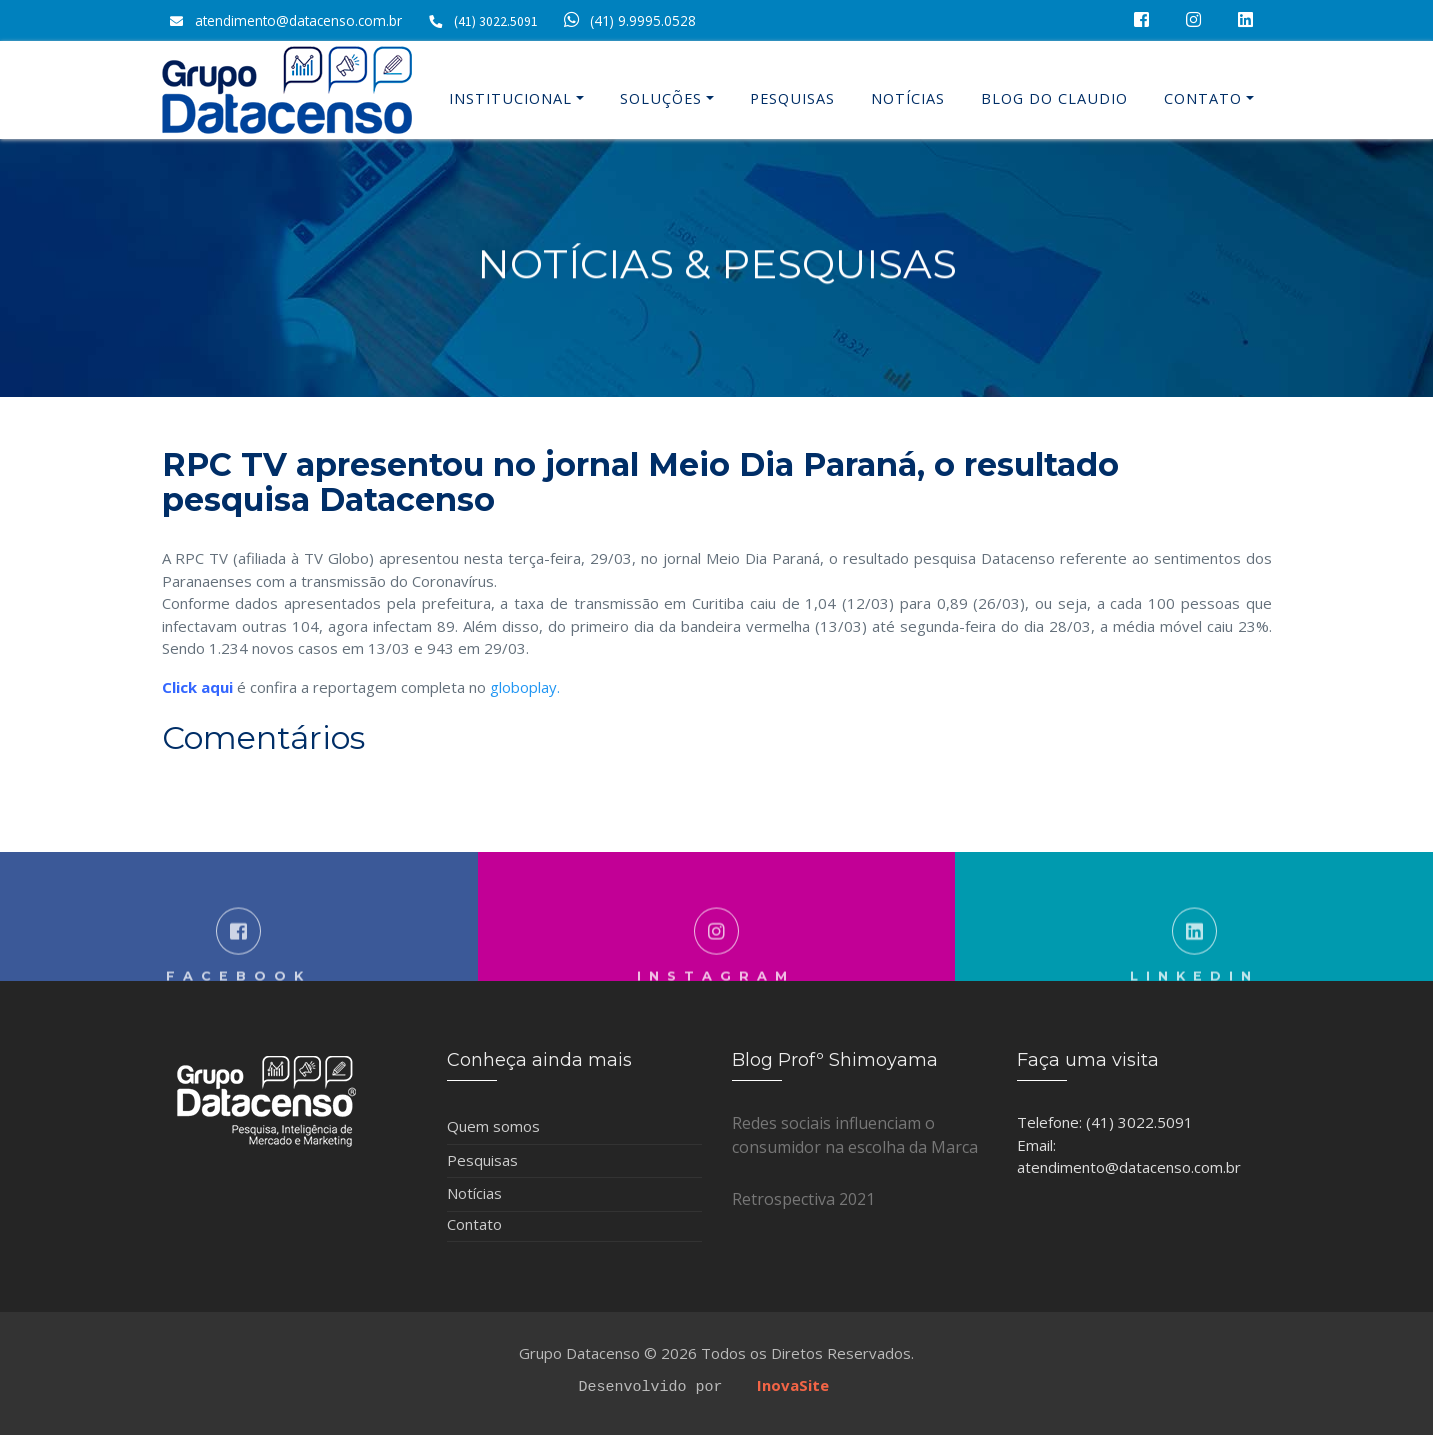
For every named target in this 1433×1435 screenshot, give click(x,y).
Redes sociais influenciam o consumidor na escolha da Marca (855, 1135)
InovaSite (793, 1385)
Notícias (908, 98)
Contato (1203, 98)
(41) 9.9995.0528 (626, 20)
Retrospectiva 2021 (803, 1199)
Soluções (661, 98)
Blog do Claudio (1054, 98)
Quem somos (493, 1126)
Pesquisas (792, 98)
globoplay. (525, 687)
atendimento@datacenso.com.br (298, 20)
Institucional (510, 98)
